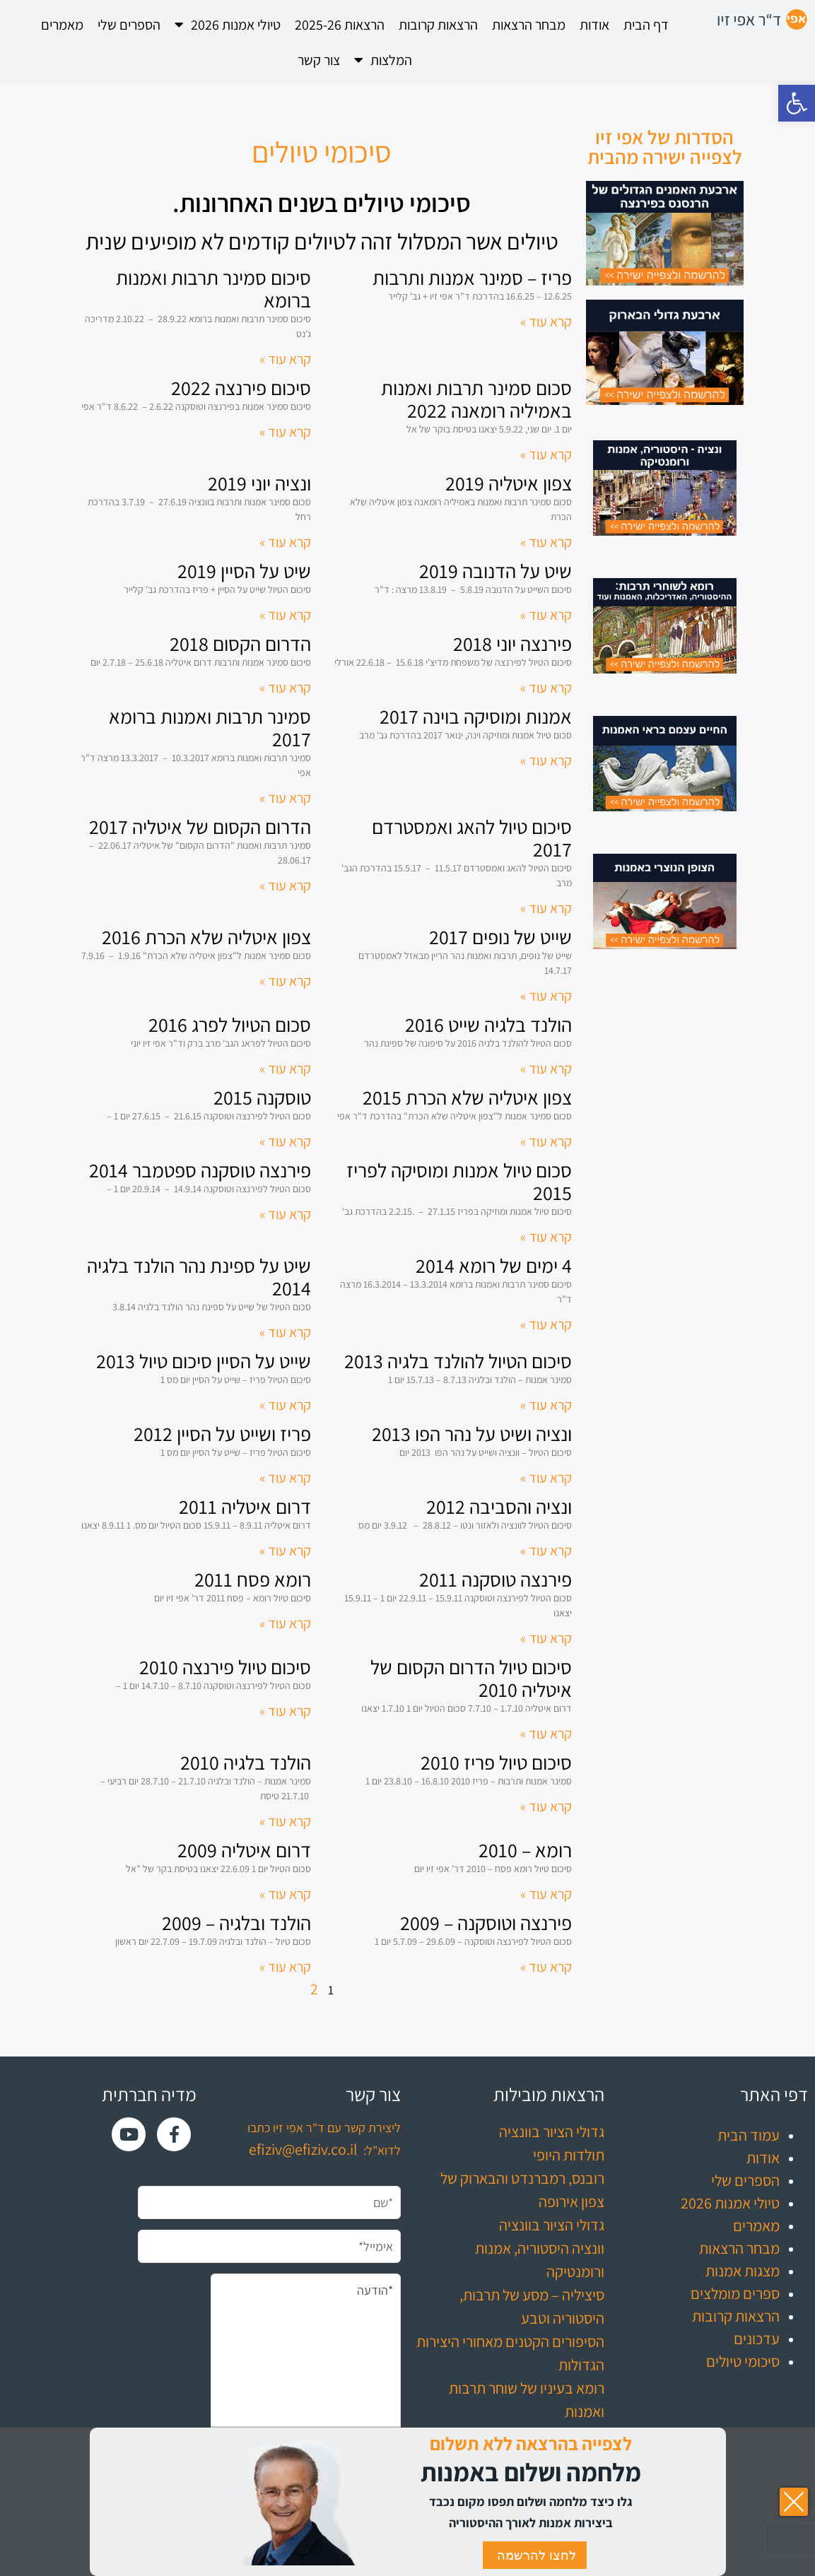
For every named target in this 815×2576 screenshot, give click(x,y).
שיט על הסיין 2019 (244, 571)
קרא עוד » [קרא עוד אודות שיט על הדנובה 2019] (546, 615)
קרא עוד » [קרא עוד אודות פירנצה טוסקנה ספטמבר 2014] (285, 1214)
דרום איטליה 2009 (244, 1850)
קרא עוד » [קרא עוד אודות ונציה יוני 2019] (285, 542)
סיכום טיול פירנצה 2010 (225, 1667)
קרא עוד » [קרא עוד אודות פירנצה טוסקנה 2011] (546, 1638)
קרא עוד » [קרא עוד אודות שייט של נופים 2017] (546, 996)
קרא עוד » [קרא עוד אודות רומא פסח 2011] (285, 1623)
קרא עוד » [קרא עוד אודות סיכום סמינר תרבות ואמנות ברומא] (285, 359)
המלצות (383, 60)
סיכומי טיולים (743, 2361)
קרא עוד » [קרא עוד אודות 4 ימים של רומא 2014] (546, 1324)
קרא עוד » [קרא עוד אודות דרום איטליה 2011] (285, 1550)
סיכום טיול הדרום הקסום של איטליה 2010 (471, 1678)
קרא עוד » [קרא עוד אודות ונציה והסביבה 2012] (546, 1550)
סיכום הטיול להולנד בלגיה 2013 (458, 1361)
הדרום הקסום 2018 (240, 643)
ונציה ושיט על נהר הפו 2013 (472, 1434)
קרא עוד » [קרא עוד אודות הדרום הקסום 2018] (285, 687)
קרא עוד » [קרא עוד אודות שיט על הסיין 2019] (285, 615)
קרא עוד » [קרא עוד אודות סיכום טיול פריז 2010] (546, 1806)
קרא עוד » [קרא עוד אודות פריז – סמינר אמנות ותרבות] (546, 321)
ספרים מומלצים (735, 2293)
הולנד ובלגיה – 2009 (236, 1923)
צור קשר (319, 60)
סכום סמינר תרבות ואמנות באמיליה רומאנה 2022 (476, 399)
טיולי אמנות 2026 (228, 25)
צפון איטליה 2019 (508, 483)
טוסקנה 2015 (262, 1097)
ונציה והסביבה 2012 (499, 1506)
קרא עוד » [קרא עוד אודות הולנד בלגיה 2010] (285, 1821)
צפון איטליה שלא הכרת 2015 (467, 1097)
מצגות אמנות (742, 2271)
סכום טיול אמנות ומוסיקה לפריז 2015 (459, 1181)
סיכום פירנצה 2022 (241, 388)
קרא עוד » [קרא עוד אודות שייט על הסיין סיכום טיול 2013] (285, 1405)
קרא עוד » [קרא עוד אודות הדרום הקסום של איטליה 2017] (285, 885)
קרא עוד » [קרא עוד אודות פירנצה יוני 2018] (546, 687)
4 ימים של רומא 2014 (494, 1265)
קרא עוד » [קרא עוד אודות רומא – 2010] (546, 1894)
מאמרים (62, 25)
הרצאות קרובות (438, 25)
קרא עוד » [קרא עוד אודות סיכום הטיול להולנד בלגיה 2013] (546, 1405)
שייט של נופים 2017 (500, 937)
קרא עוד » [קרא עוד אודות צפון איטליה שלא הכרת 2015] (546, 1141)
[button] (796, 103)
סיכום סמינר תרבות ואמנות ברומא (213, 288)
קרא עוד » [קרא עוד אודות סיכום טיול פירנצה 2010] (285, 1711)
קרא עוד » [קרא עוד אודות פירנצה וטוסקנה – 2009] (546, 1967)
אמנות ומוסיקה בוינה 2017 (476, 716)
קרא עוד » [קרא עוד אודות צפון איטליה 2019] (546, 542)
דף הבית (646, 25)
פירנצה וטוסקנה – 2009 (486, 1923)
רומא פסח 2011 (252, 1579)
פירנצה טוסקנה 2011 (495, 1579)
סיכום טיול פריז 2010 (496, 1762)
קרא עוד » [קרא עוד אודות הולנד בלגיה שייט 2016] (546, 1068)
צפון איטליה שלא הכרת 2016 (206, 937)
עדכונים (757, 2338)
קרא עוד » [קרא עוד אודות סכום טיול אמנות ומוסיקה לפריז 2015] (546, 1237)
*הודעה (305, 2370)
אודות (594, 25)
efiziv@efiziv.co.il (303, 2149)
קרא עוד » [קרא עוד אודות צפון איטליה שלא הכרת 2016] (285, 981)
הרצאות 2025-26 (340, 25)
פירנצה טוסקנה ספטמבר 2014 (200, 1170)
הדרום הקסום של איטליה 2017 (200, 826)
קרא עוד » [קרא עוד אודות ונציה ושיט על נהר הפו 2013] (546, 1478)
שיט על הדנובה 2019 (495, 571)
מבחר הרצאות (528, 25)
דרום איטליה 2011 (245, 1506)
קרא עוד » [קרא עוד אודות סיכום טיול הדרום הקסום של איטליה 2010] (546, 1733)
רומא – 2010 (525, 1850)
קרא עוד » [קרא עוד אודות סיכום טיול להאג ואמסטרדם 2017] (546, 908)
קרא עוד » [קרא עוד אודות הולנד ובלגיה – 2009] (285, 1967)
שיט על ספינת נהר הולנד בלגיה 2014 (199, 1276)
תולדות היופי (568, 2155)
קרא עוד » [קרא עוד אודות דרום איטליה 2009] (285, 1894)
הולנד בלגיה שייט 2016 (488, 1024)
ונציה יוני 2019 (259, 483)
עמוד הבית (748, 2135)
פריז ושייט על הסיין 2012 (222, 1434)
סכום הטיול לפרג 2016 (229, 1024)
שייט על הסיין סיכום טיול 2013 (203, 1361)
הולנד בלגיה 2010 (245, 1762)
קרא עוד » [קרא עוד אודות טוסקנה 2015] (285, 1141)
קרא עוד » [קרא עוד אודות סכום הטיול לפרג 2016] (285, 1068)
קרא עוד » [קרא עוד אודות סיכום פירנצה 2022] (285, 432)
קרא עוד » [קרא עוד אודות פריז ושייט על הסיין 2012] (285, 1478)
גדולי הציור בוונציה (551, 2131)
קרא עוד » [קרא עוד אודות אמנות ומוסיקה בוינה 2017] (546, 760)
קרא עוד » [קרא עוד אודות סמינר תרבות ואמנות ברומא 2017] (285, 798)
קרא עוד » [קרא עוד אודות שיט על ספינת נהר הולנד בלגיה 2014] (285, 1332)
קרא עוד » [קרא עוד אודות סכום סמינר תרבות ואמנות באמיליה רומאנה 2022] (546, 454)
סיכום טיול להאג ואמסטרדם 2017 (472, 837)
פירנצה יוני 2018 (512, 643)
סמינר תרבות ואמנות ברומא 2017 (210, 727)
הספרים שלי (129, 25)
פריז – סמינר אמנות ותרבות (472, 277)
